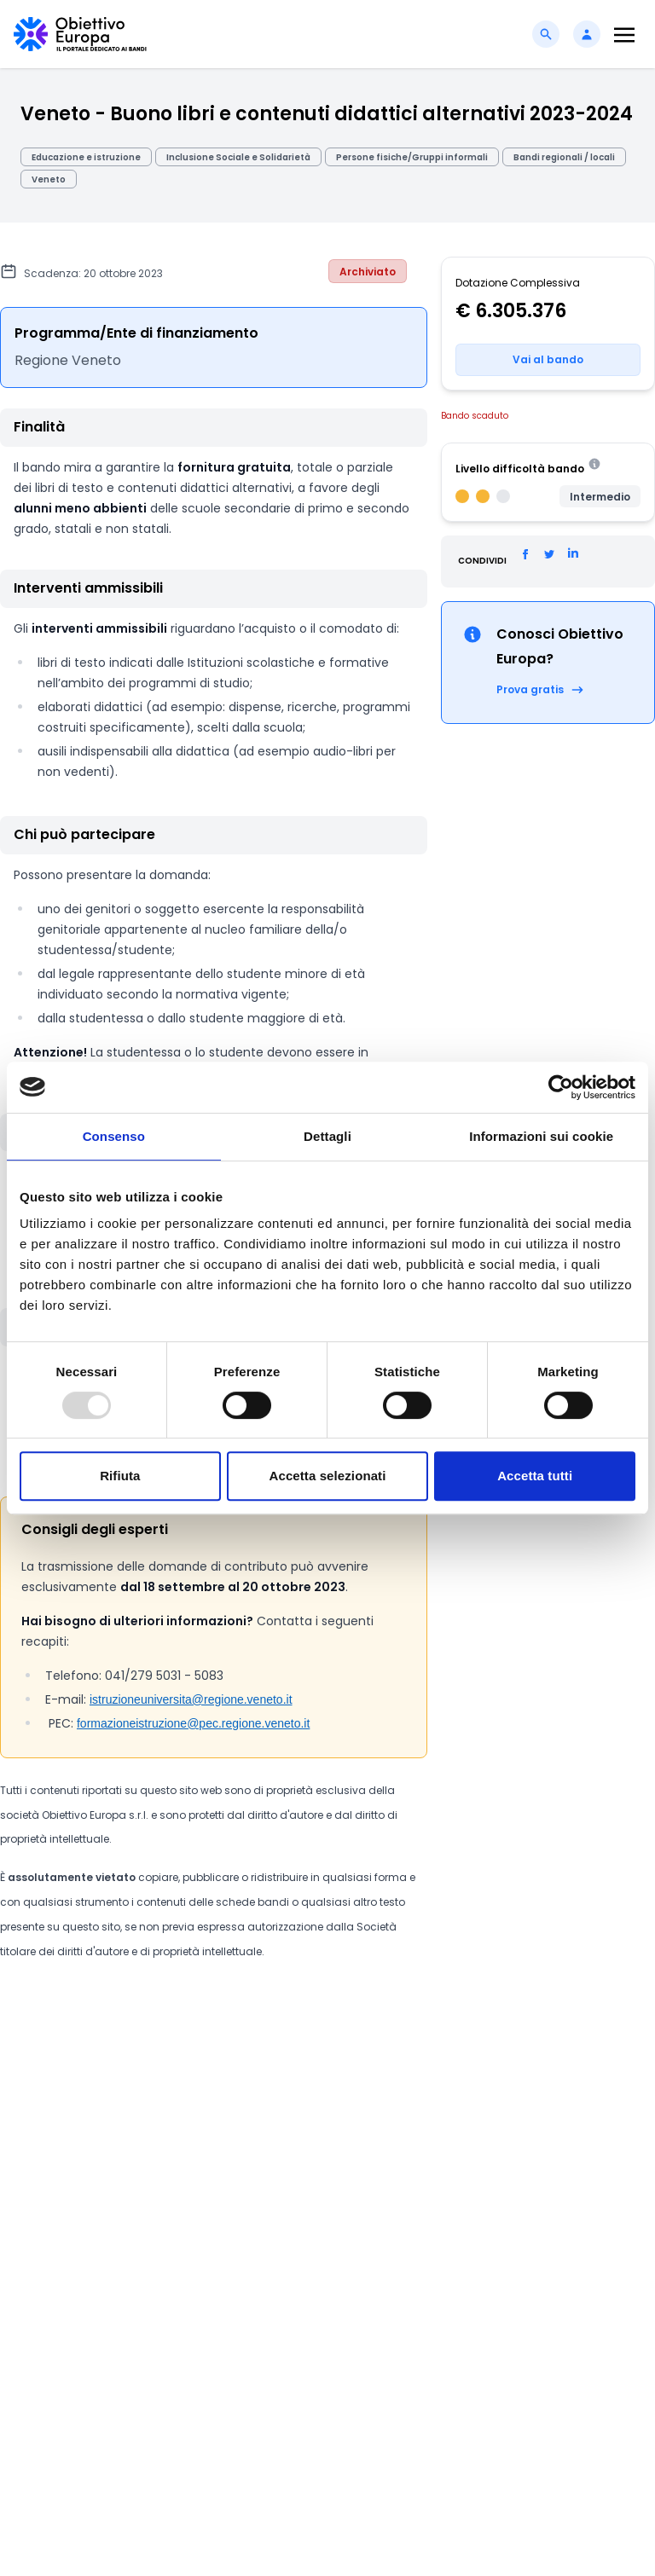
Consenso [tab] (114, 1136)
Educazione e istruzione (86, 157)
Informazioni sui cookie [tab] (541, 1136)
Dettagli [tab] (327, 1136)
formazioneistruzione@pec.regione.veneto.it (193, 1723)
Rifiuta (120, 1475)
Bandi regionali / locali (564, 157)
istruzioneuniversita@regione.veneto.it (191, 1699)
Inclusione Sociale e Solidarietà (238, 157)
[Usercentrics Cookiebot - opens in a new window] (560, 1087)
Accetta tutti (534, 1475)
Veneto (49, 179)
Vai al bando (548, 359)
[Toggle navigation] (624, 34)
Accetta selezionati (328, 1475)
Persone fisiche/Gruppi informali (412, 157)
